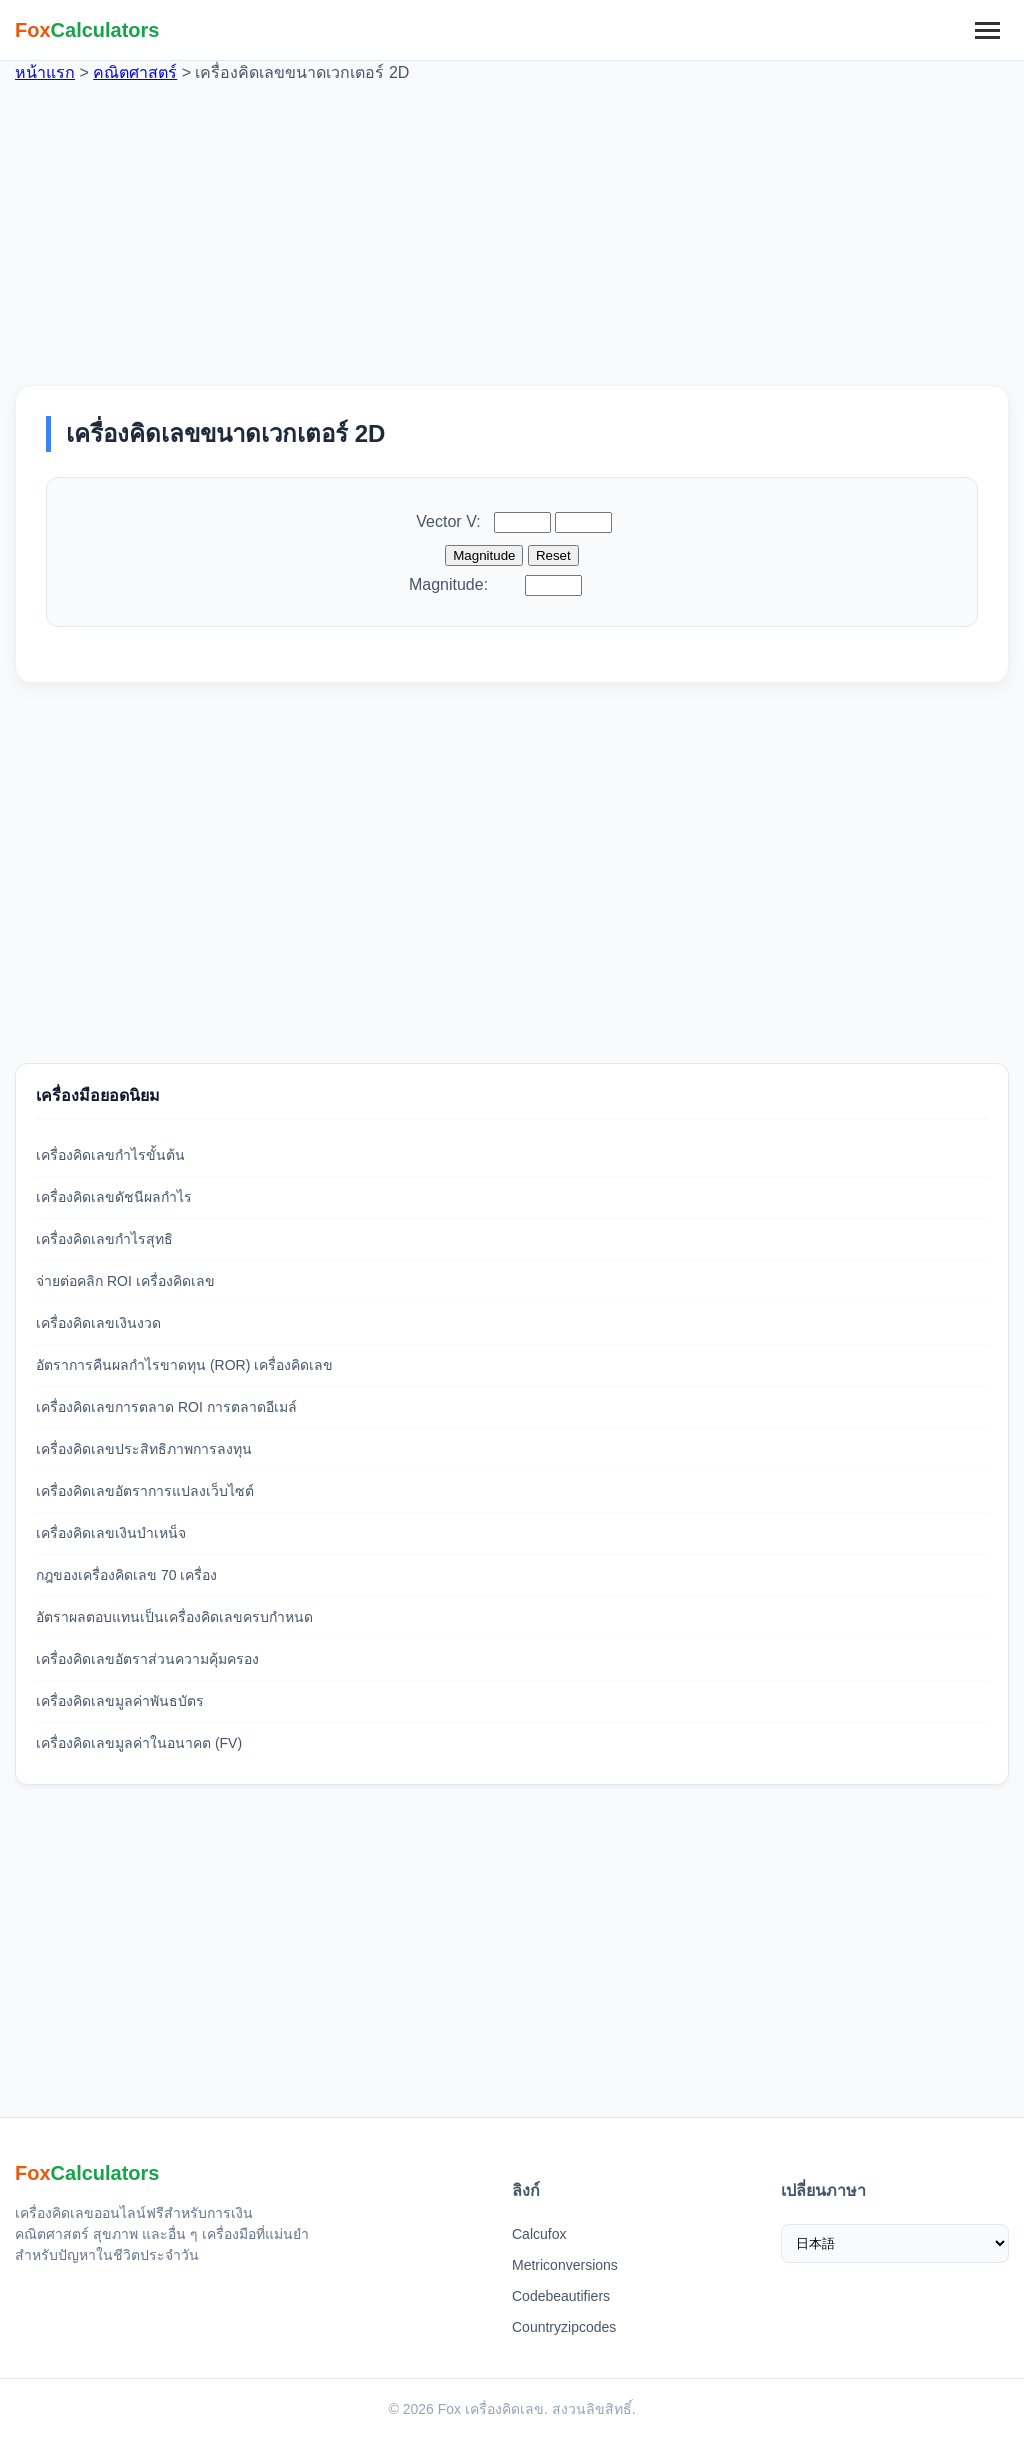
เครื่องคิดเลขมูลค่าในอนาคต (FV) (139, 1743)
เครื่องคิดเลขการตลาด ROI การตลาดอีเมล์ (166, 1407)
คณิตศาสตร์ (135, 72)
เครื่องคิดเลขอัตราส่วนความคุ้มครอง (147, 1659)
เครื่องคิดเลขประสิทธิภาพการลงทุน (144, 1449)
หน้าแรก (45, 72)
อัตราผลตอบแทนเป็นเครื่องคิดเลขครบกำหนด (174, 1617)
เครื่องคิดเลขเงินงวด (98, 1323)
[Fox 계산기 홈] (87, 30)
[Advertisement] (512, 225)
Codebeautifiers (561, 2296)
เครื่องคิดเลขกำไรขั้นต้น (110, 1155)
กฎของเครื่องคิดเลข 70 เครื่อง (126, 1575)
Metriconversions (565, 2265)
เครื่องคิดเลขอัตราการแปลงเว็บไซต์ (145, 1491)
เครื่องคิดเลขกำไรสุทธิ (104, 1239)
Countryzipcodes (564, 2327)
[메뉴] (987, 30)
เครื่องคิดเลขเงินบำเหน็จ (111, 1533)
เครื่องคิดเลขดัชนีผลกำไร (114, 1197)
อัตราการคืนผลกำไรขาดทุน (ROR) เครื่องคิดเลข (184, 1365)
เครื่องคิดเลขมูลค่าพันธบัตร (120, 1701)
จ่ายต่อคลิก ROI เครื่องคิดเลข (125, 1281)
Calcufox (539, 2234)
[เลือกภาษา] (895, 2243)
